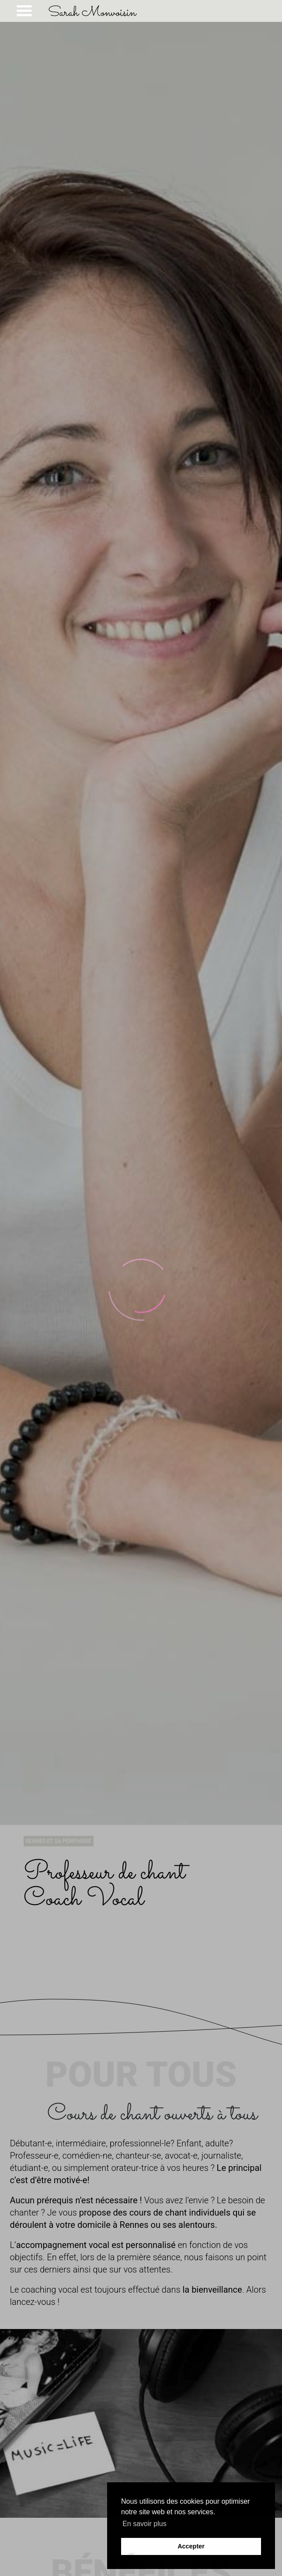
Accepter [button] (191, 2546)
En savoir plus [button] (144, 2523)
